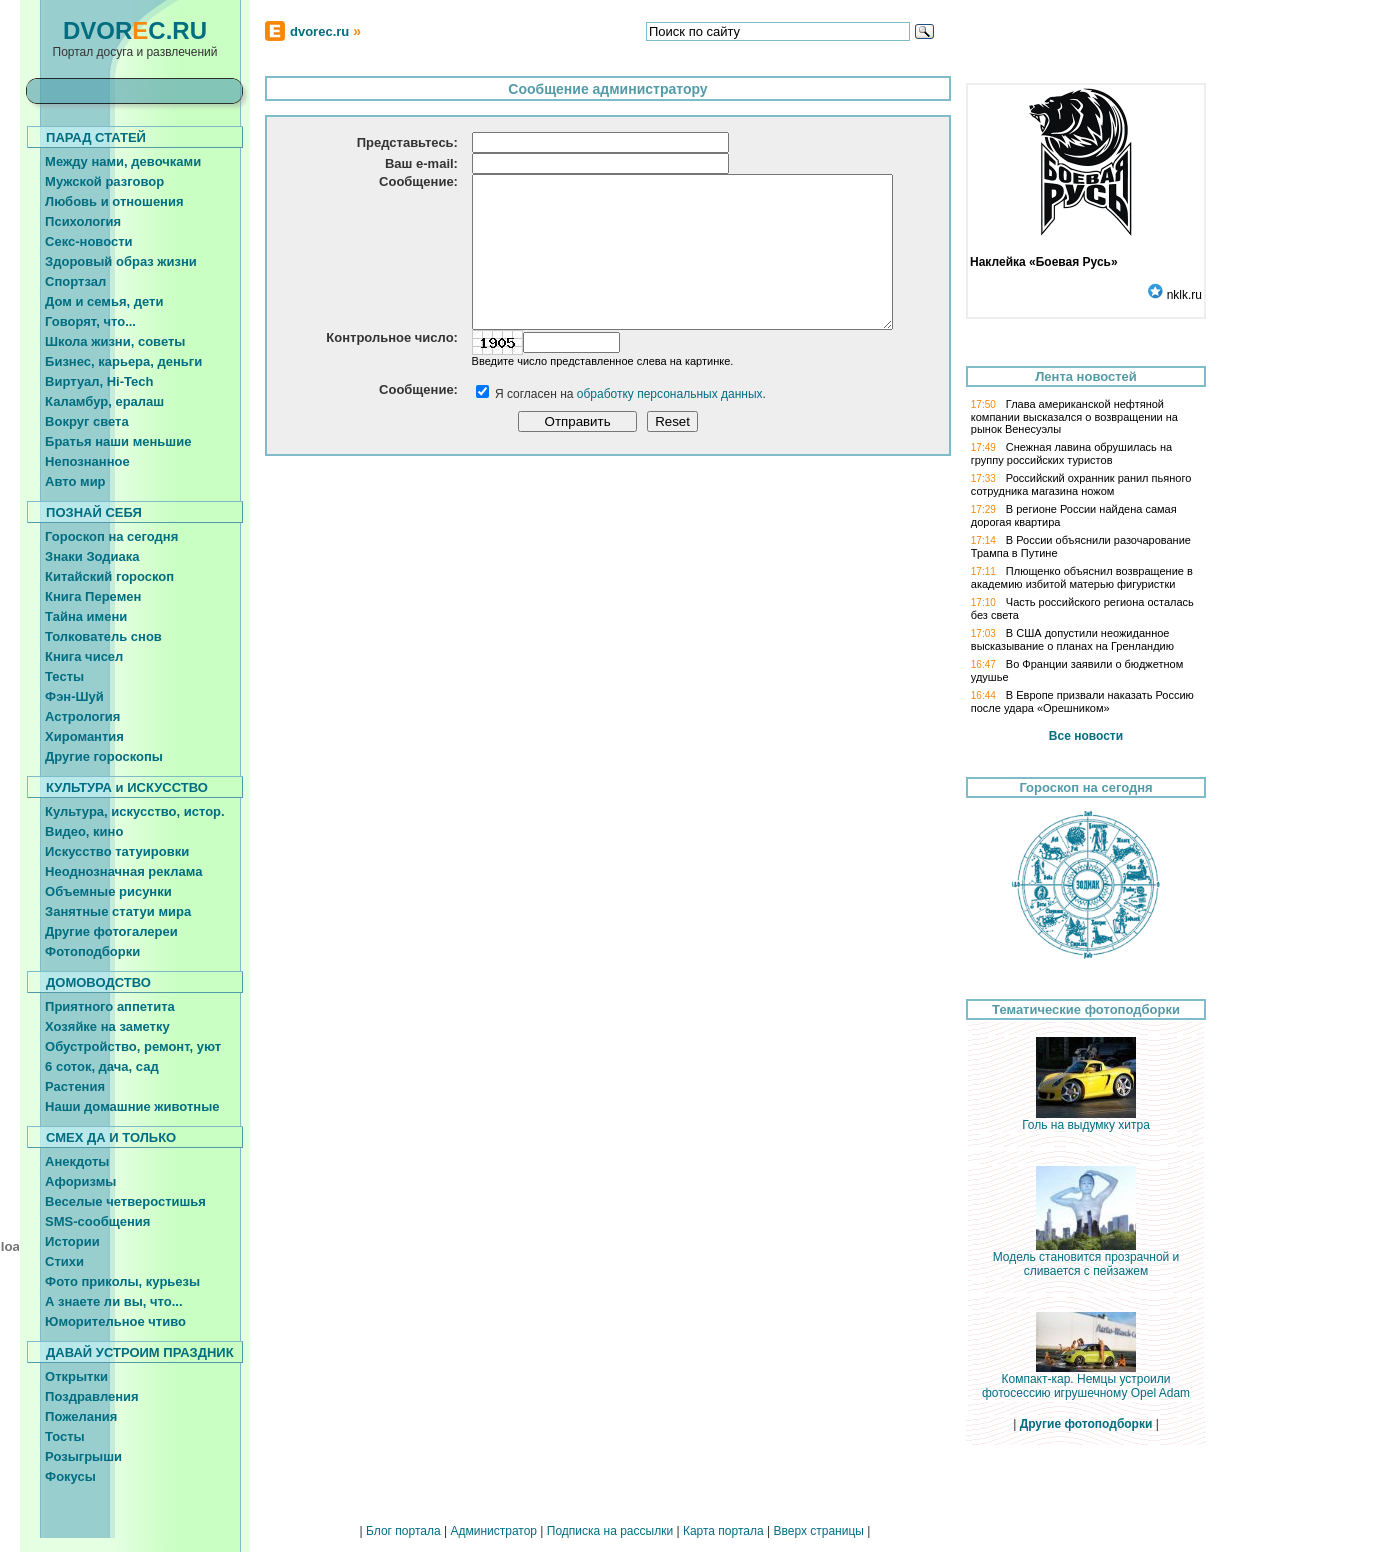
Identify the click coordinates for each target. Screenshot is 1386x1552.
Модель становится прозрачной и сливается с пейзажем (1086, 1258)
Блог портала (403, 1531)
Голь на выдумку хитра (1086, 1119)
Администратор (493, 1531)
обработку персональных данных (670, 424)
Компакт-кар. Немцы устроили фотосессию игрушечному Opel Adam (1086, 1380)
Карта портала (723, 1531)
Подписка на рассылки (610, 1531)
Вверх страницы (818, 1531)
